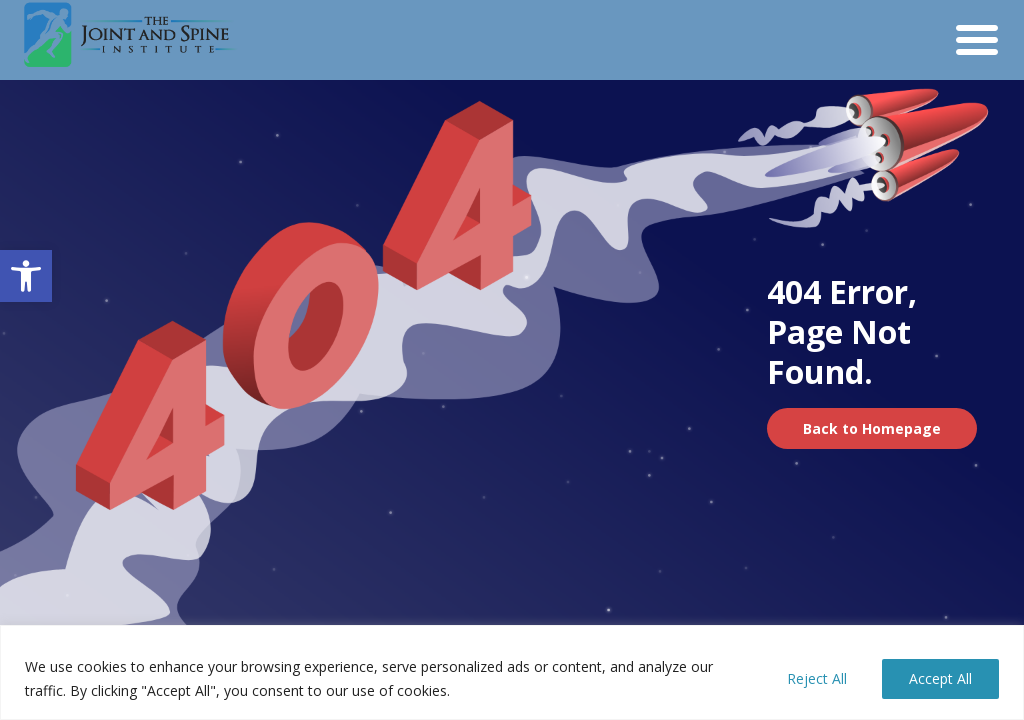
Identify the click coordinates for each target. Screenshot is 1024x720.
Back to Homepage (872, 428)
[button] (26, 276)
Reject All (817, 678)
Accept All (940, 678)
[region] (512, 672)
